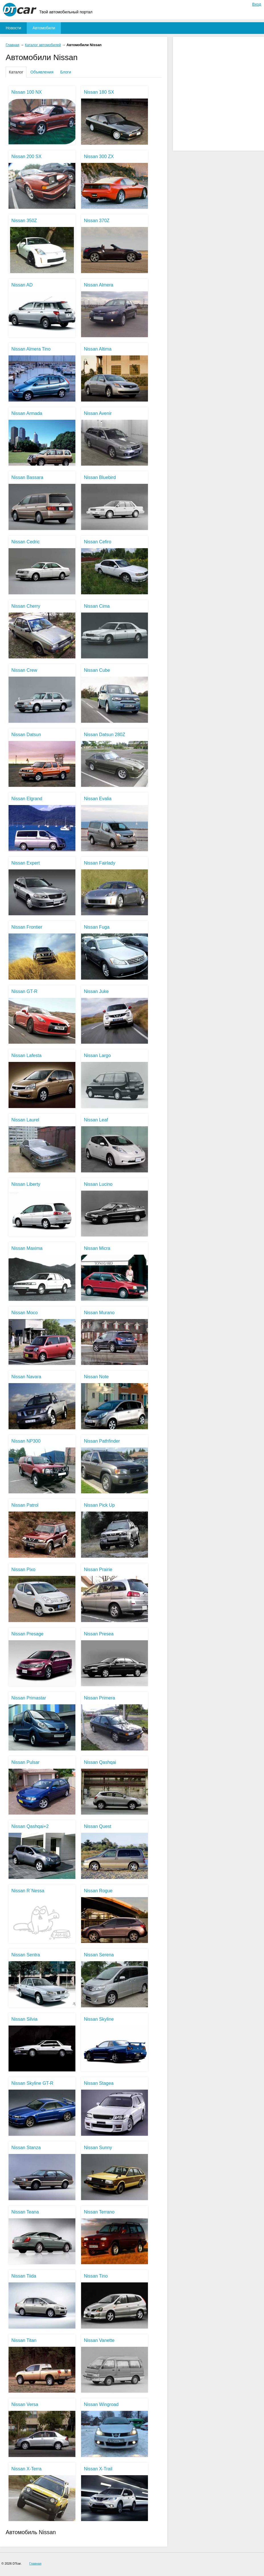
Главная (12, 45)
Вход (256, 4)
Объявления (41, 72)
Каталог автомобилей (43, 45)
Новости (13, 28)
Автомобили (43, 28)
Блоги (65, 72)
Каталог (16, 72)
